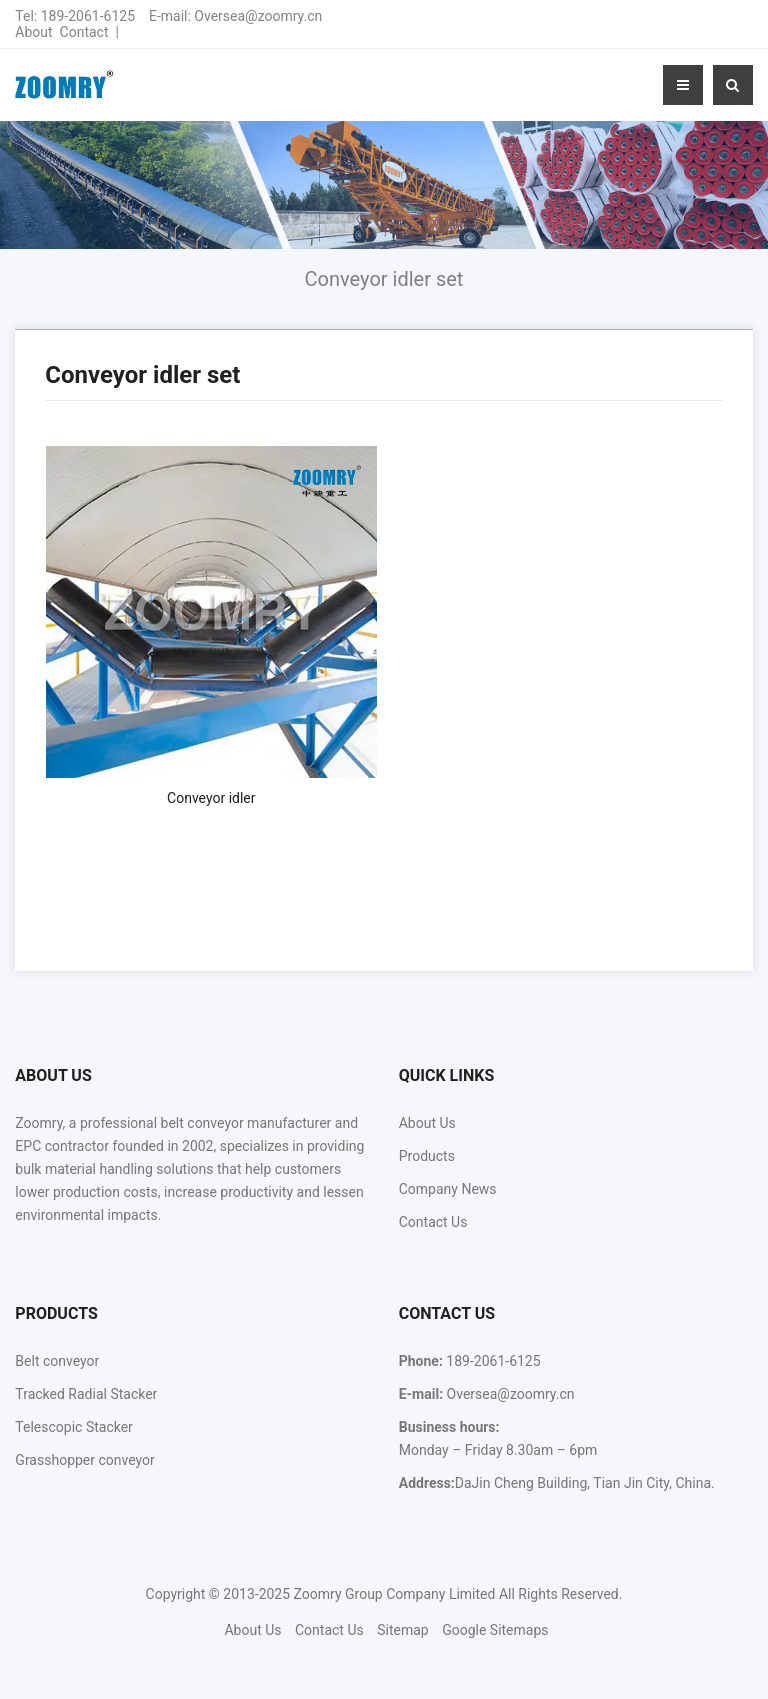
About (33, 32)
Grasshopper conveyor (84, 1460)
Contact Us (433, 1222)
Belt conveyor (57, 1361)
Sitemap (402, 1630)
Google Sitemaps (495, 1630)
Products (427, 1156)
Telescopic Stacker (74, 1427)
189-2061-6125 (88, 16)
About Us (427, 1123)
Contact (84, 32)
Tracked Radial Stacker (86, 1394)
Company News (448, 1189)
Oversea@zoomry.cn (258, 16)
